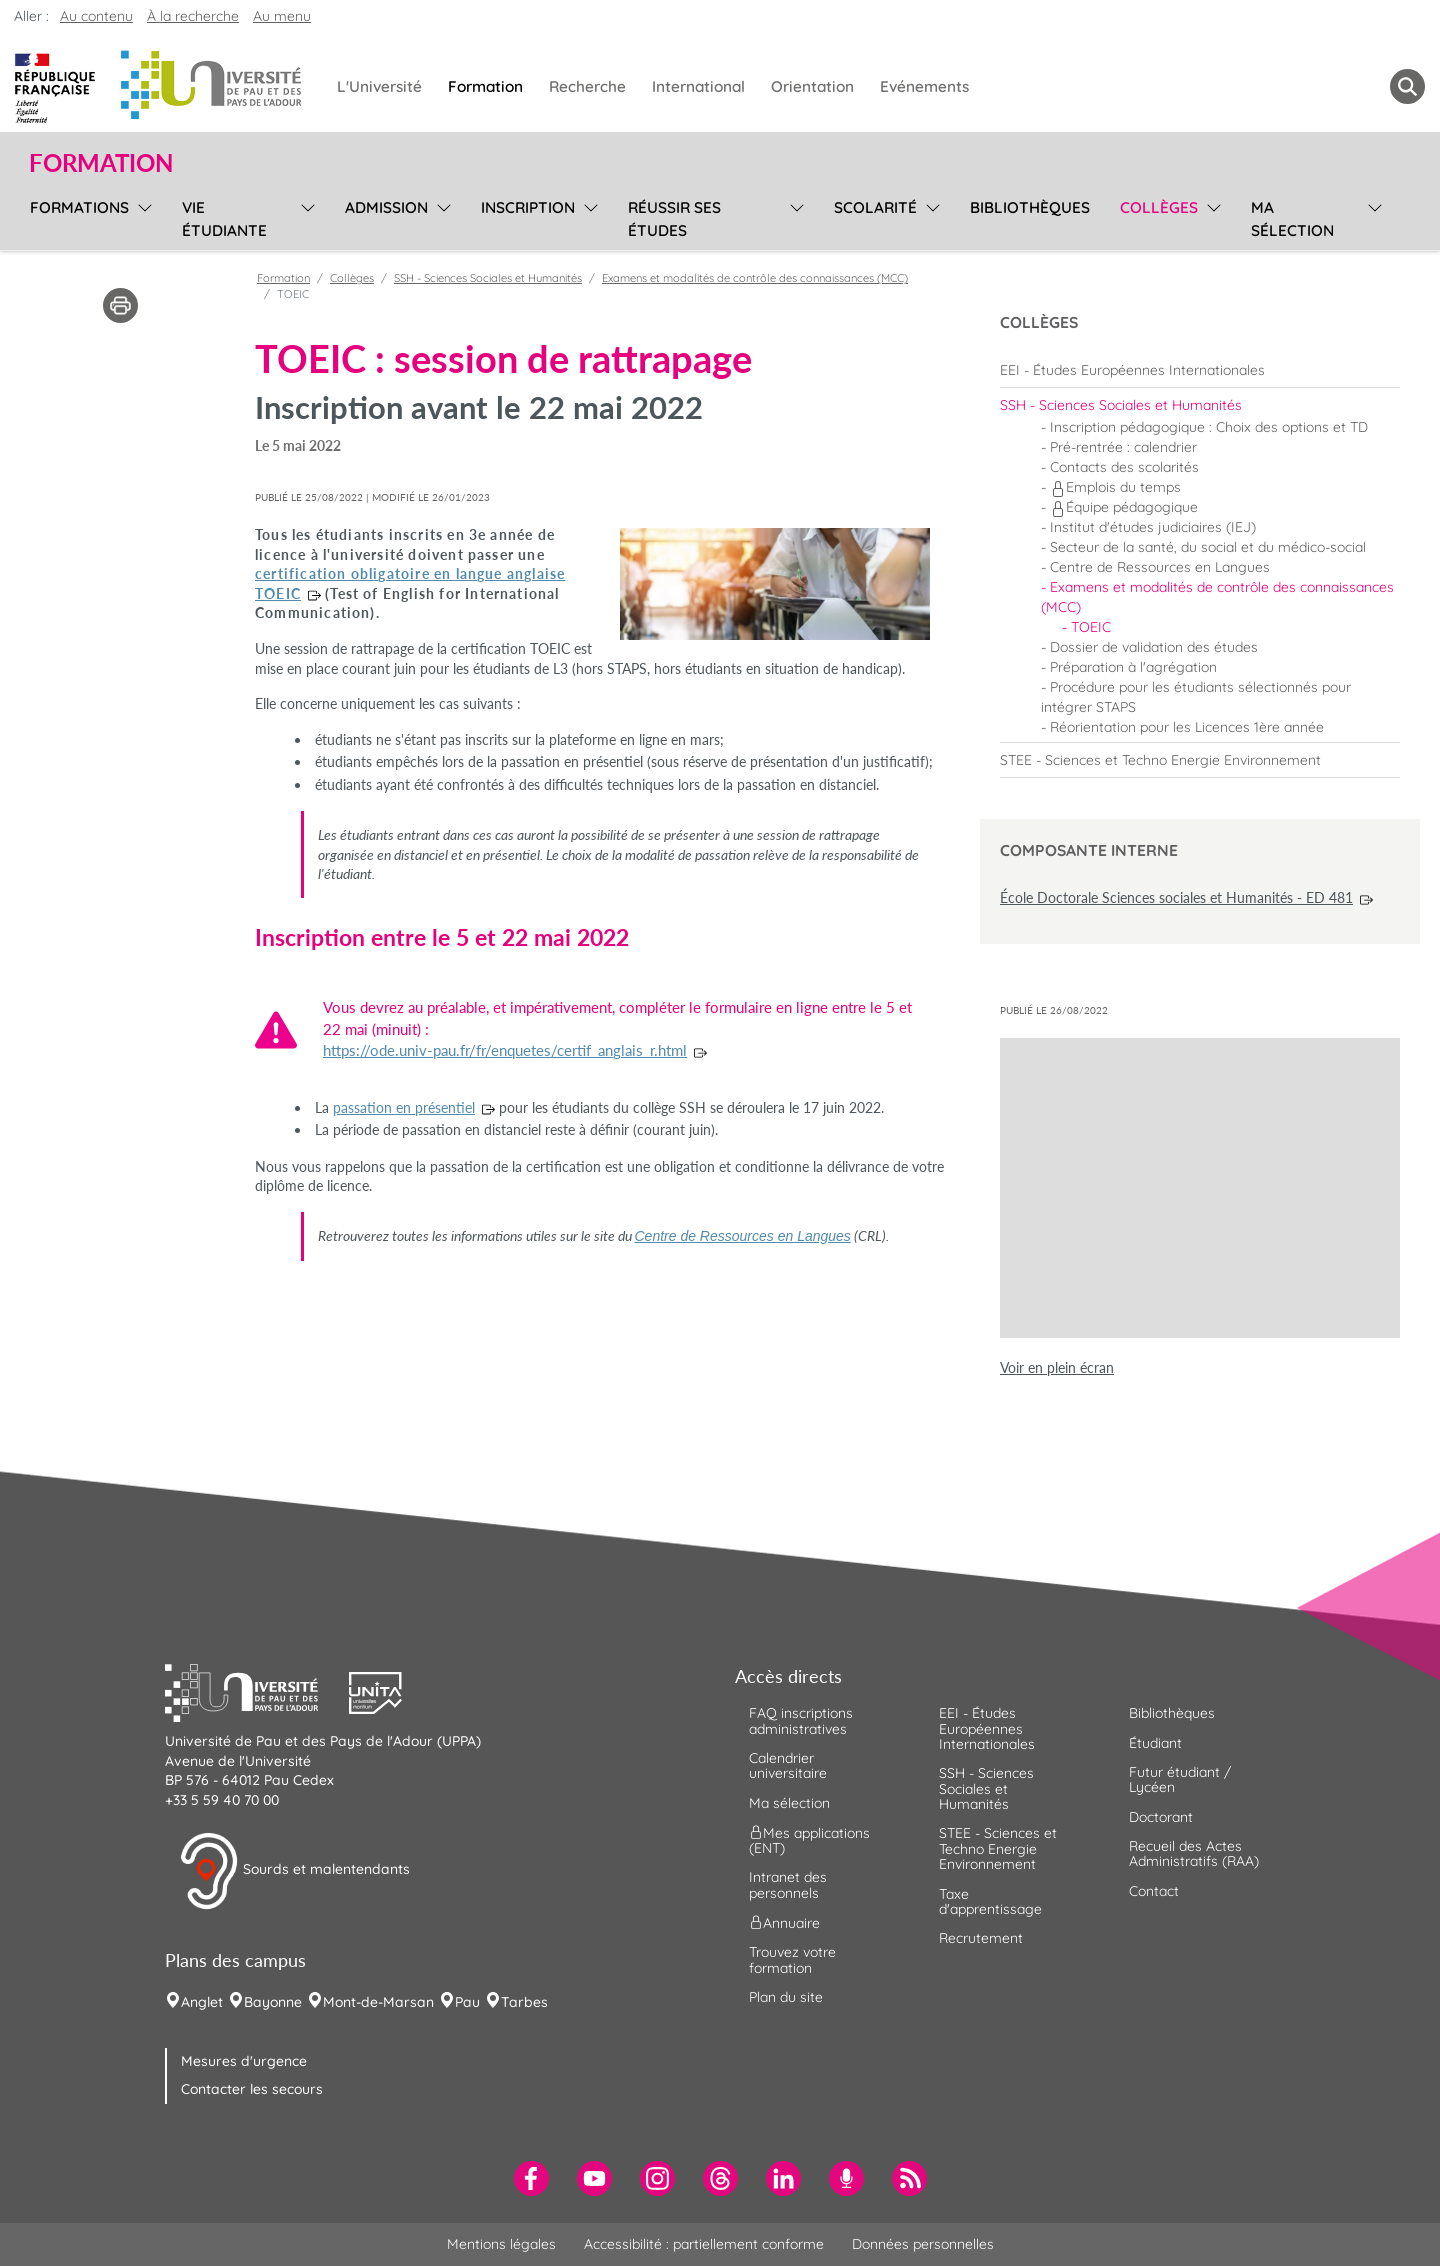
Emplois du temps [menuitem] (1115, 487)
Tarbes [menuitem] (524, 2002)
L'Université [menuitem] (379, 86)
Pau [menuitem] (467, 2002)
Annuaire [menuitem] (784, 1923)
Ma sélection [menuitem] (1292, 219)
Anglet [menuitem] (202, 2002)
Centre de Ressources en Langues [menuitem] (1160, 567)
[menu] (141, 216)
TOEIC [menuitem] (1091, 627)
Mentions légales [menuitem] (501, 2244)
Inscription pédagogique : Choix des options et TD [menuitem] (1209, 427)
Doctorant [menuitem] (1161, 1817)
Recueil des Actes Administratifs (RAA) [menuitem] (1194, 1853)
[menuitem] (1200, 370)
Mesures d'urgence (244, 2061)
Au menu (282, 16)
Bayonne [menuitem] (273, 2002)
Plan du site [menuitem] (786, 1997)
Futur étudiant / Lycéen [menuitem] (1180, 1779)
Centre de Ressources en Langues (743, 1236)
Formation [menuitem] (485, 86)
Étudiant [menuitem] (1155, 1743)
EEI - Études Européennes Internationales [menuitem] (987, 1728)
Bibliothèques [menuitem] (1030, 207)
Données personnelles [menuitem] (923, 2244)
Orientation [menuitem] (812, 86)
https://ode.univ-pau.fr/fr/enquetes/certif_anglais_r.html (505, 1050)
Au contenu (96, 16)
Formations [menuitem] (79, 207)
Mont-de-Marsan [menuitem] (378, 2002)
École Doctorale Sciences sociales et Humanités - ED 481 (1176, 897)
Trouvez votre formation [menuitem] (792, 1959)
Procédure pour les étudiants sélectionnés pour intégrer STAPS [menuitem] (1196, 697)
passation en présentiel (404, 1107)
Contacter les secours (252, 2089)
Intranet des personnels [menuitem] (788, 1884)
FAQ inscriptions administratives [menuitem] (801, 1720)
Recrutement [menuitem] (981, 1938)
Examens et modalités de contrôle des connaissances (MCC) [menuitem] (1217, 597)
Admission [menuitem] (386, 207)
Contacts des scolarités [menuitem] (1124, 467)
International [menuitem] (698, 86)
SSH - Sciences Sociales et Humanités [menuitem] (986, 1788)
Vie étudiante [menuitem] (224, 219)
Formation (283, 278)
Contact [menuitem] (1154, 1891)
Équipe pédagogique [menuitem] (1124, 507)
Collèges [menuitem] (1159, 207)
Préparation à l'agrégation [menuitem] (1133, 667)
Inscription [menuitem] (528, 207)
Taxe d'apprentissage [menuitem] (990, 1901)
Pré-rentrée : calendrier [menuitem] (1123, 447)
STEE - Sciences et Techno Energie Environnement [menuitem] (998, 1848)
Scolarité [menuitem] (875, 207)
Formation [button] (101, 163)
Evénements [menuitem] (924, 86)
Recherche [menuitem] (587, 86)
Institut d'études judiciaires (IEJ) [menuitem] (1153, 527)
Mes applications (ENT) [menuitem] (809, 1840)
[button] (257, 1691)
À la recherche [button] (193, 16)
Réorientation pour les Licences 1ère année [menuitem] (1187, 727)
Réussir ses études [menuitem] (674, 219)
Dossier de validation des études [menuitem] (1154, 647)
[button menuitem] (1407, 86)
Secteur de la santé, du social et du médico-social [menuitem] (1208, 547)
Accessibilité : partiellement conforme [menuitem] (704, 2244)
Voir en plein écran (1057, 1367)
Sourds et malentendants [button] (294, 1871)
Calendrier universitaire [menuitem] (788, 1765)
